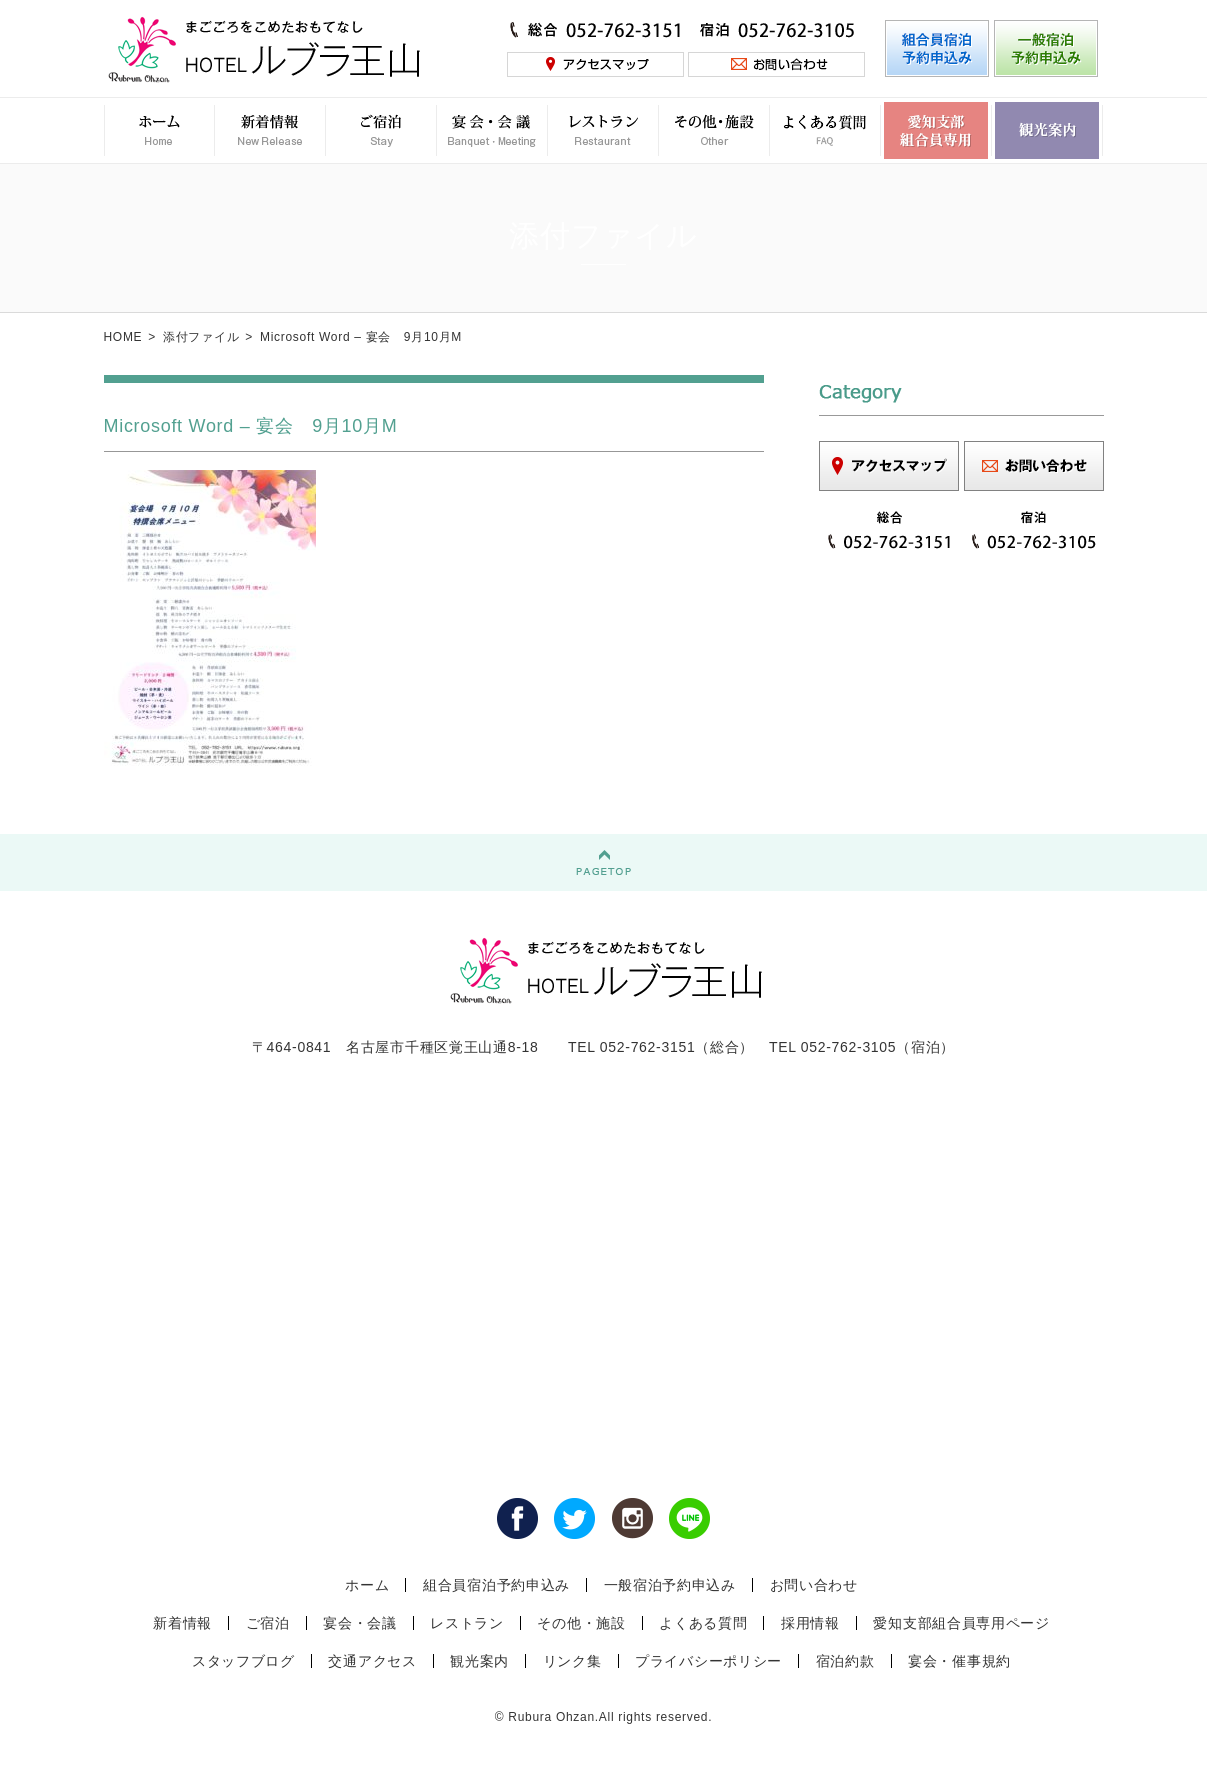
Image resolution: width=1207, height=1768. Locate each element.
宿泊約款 (845, 1661)
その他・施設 (581, 1623)
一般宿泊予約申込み (670, 1585)
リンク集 (572, 1661)
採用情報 (810, 1623)
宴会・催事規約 (959, 1661)
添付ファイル (201, 337)
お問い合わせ (814, 1585)
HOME (123, 337)
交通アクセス (372, 1661)
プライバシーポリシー (708, 1661)
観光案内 (479, 1661)
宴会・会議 (360, 1623)
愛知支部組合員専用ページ (961, 1623)
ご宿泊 (268, 1623)
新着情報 (182, 1623)
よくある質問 (703, 1623)
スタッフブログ (243, 1661)
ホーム (367, 1585)
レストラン (467, 1623)
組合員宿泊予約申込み (496, 1585)
